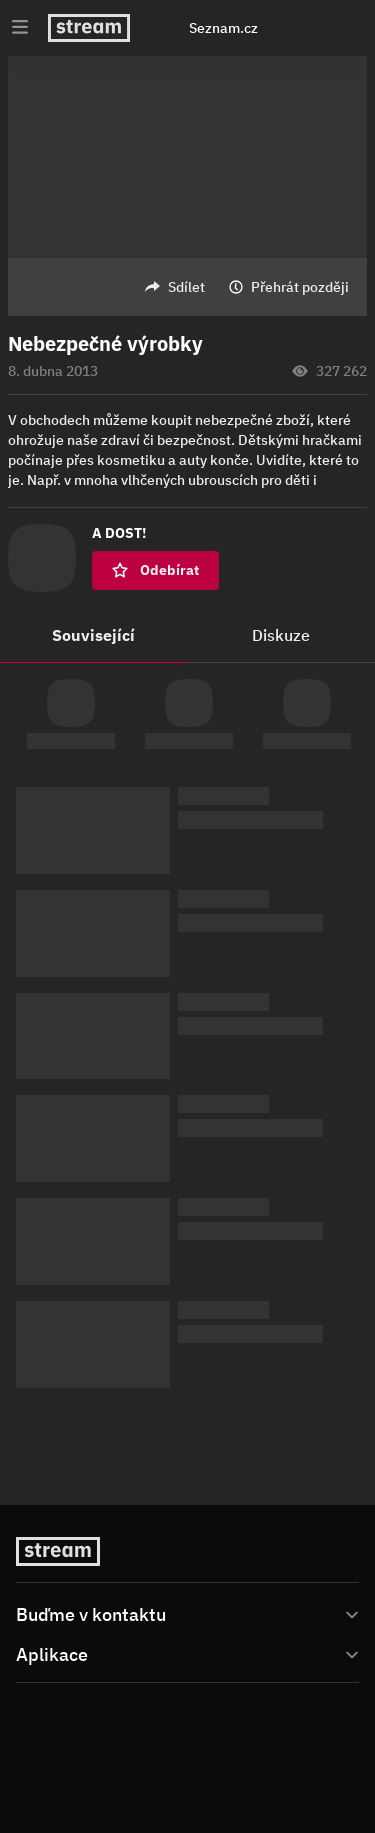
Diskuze (281, 635)
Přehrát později (300, 287)
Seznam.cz (223, 28)
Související (93, 635)
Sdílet (186, 287)
